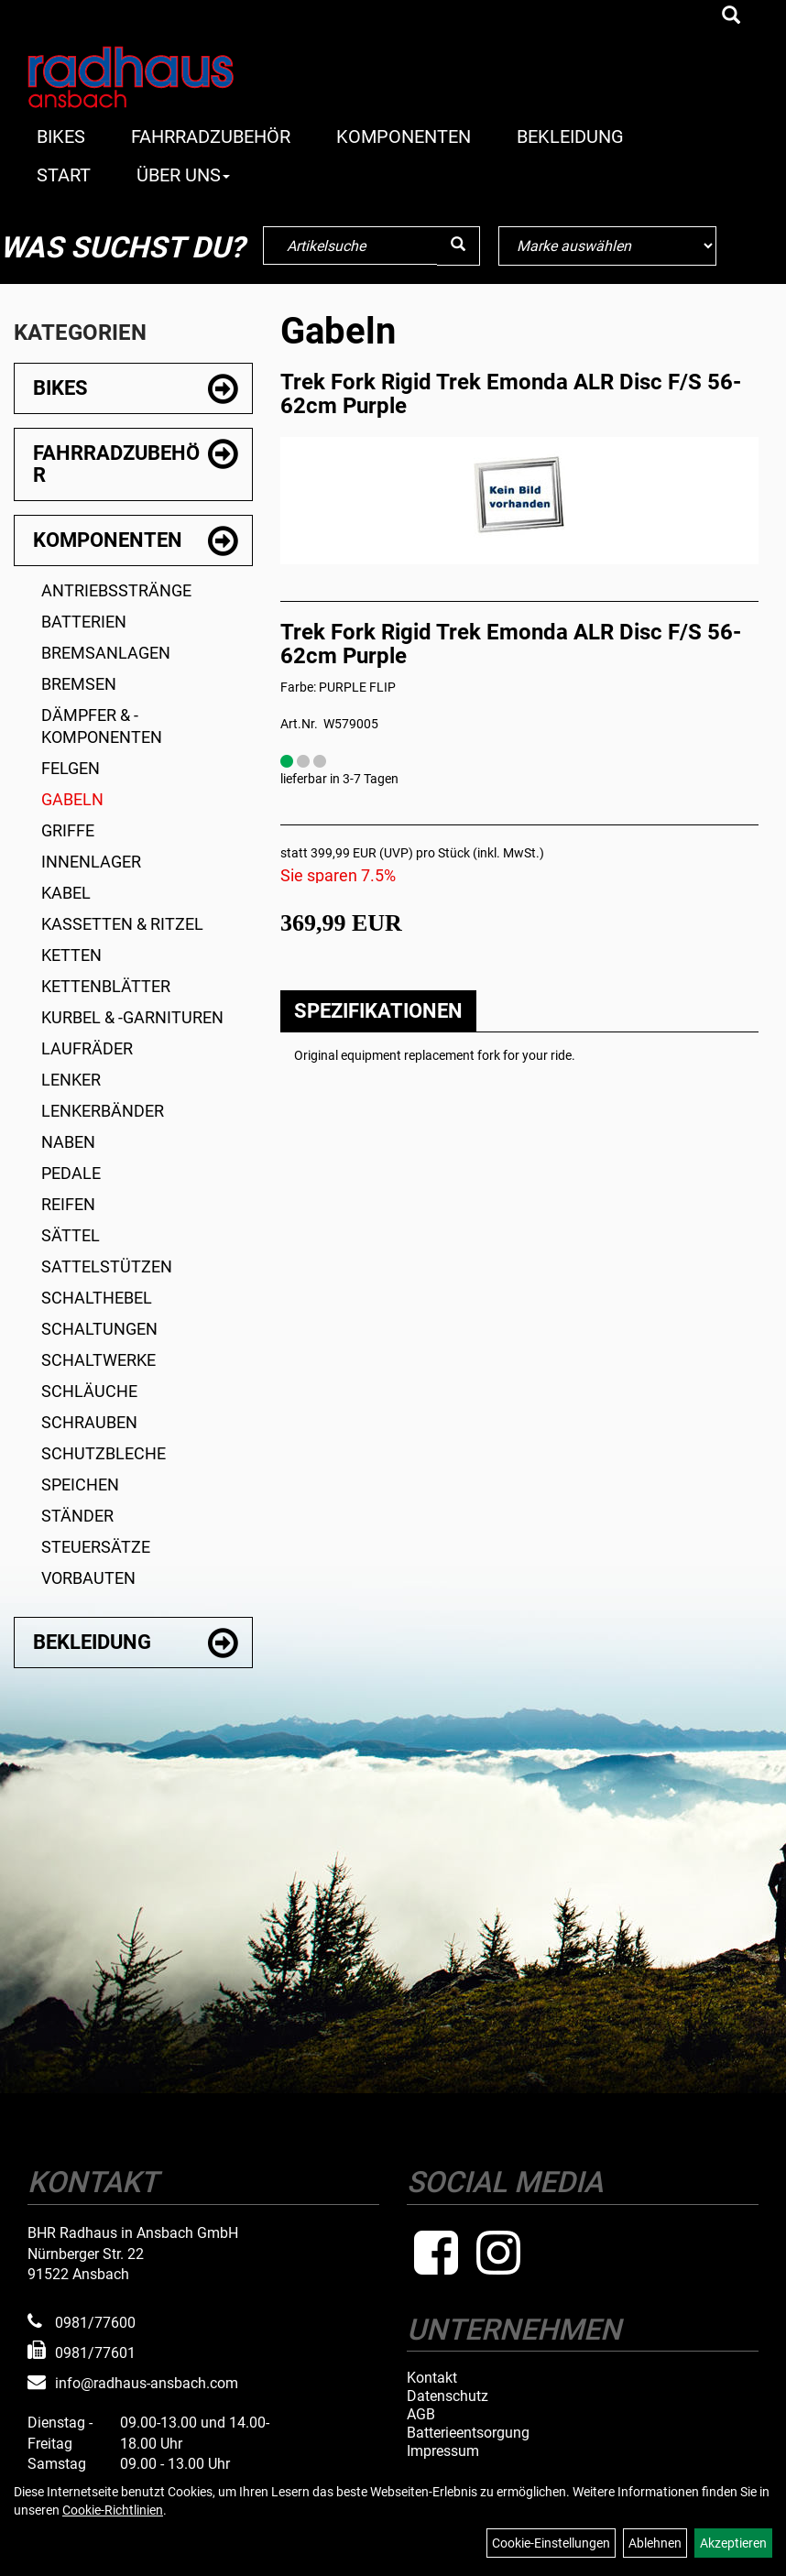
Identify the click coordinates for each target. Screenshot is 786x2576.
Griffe (67, 830)
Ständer (77, 1515)
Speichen (80, 1484)
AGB (421, 2415)
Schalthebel (96, 1297)
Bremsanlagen (105, 652)
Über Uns (183, 175)
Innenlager (91, 861)
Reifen (68, 1204)
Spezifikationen (378, 1010)
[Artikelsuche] (731, 16)
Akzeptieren (733, 2543)
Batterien (83, 621)
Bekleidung (570, 136)
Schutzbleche (103, 1453)
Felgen (70, 768)
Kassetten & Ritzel (122, 923)
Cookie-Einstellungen (551, 2543)
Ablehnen (655, 2543)
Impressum (443, 2451)
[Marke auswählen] (606, 246)
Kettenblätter (105, 986)
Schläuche (89, 1391)
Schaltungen (99, 1328)
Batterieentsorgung (468, 2433)
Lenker (71, 1079)
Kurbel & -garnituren (132, 1017)
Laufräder (87, 1048)
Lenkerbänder (102, 1110)
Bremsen (78, 683)
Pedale (71, 1173)
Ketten (71, 955)
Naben (68, 1142)
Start (64, 175)
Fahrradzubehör (210, 136)
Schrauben (89, 1422)
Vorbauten (88, 1578)
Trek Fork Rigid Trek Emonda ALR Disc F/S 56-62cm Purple (510, 394)
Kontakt (432, 2378)
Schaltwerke (98, 1360)
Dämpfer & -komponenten (101, 726)
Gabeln (72, 799)
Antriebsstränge (116, 590)
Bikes (61, 136)
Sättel (70, 1235)
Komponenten (403, 136)
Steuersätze (95, 1546)
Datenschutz (447, 2396)
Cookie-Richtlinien (112, 2510)
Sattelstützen (106, 1266)
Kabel (66, 892)
